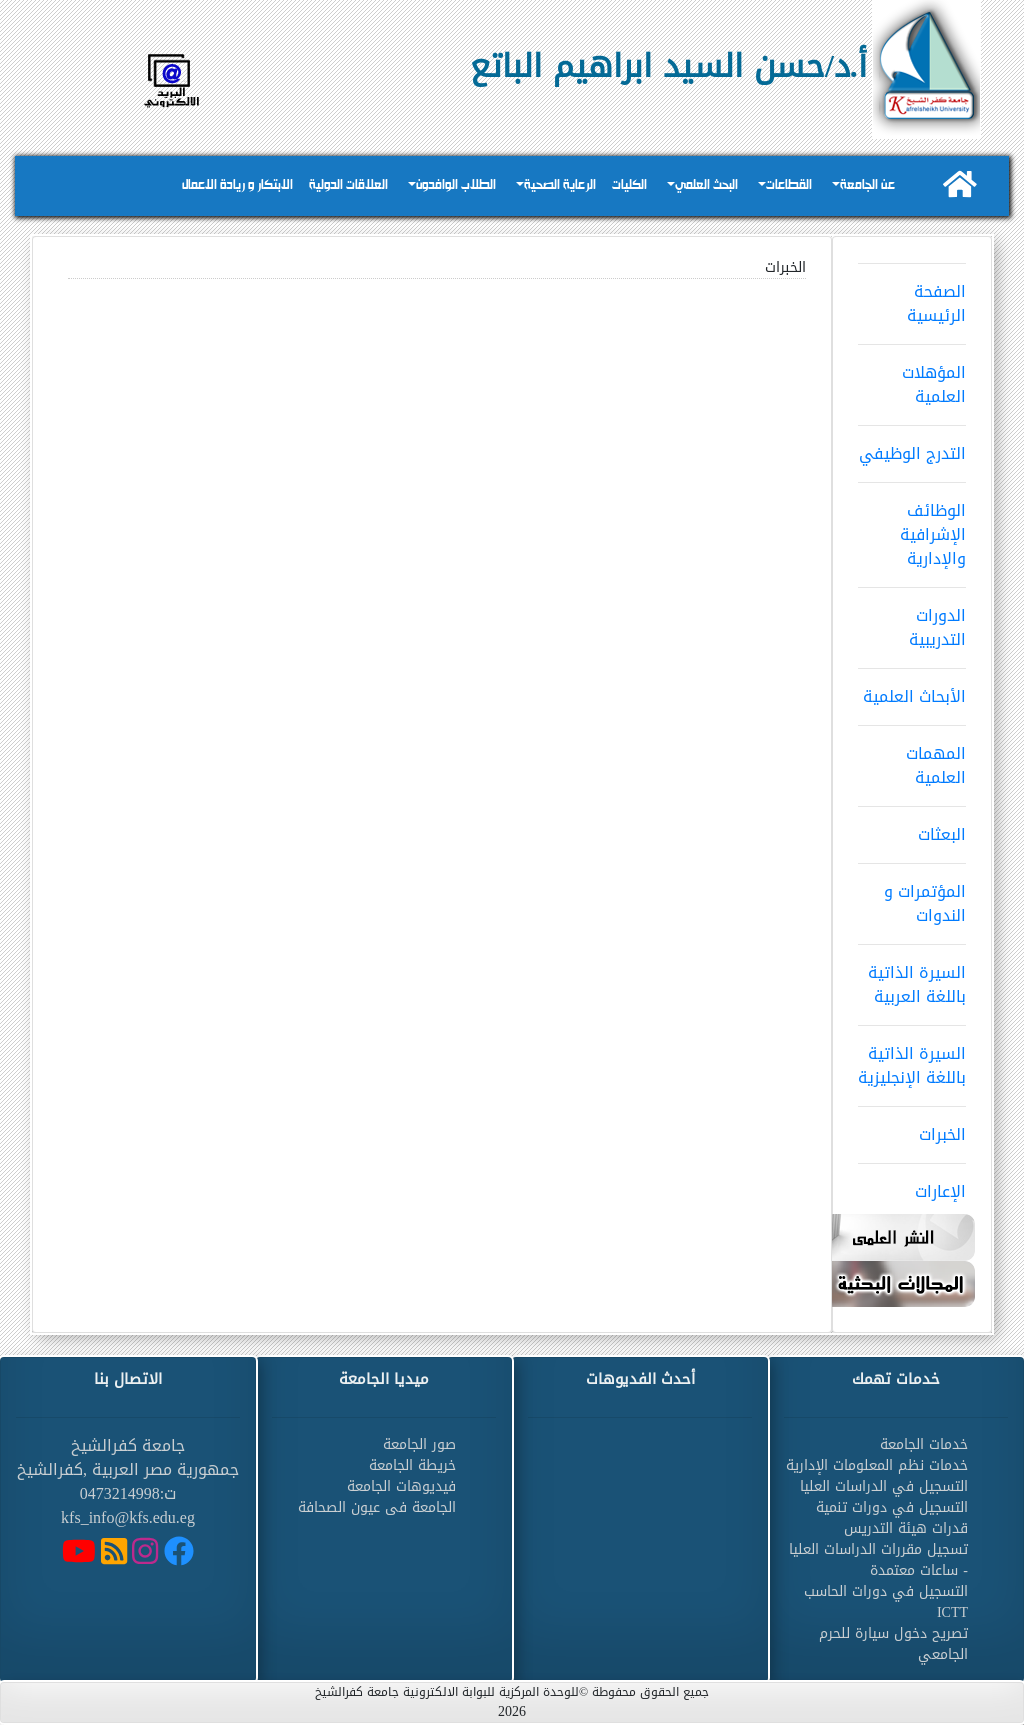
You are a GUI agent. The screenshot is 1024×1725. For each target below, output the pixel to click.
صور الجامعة (419, 1444)
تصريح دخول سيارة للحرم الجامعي (893, 1644)
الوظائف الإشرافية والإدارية (912, 528)
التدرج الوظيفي (912, 447)
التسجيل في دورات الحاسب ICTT (886, 1602)
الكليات (629, 185)
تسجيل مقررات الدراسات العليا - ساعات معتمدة (878, 1560)
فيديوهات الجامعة (401, 1486)
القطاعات (789, 185)
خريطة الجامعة (412, 1465)
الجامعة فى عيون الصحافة (377, 1507)
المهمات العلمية (912, 759)
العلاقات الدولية (348, 185)
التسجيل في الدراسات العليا (884, 1486)
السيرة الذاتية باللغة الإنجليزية (912, 1059)
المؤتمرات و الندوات (912, 897)
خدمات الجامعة (924, 1444)
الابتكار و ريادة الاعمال (237, 185)
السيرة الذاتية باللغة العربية (912, 978)
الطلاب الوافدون (456, 185)
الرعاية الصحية (560, 185)
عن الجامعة (867, 185)
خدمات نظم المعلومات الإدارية (877, 1465)
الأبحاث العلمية (912, 690)
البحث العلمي (706, 185)
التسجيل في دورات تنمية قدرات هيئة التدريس (892, 1518)
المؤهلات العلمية (912, 378)
